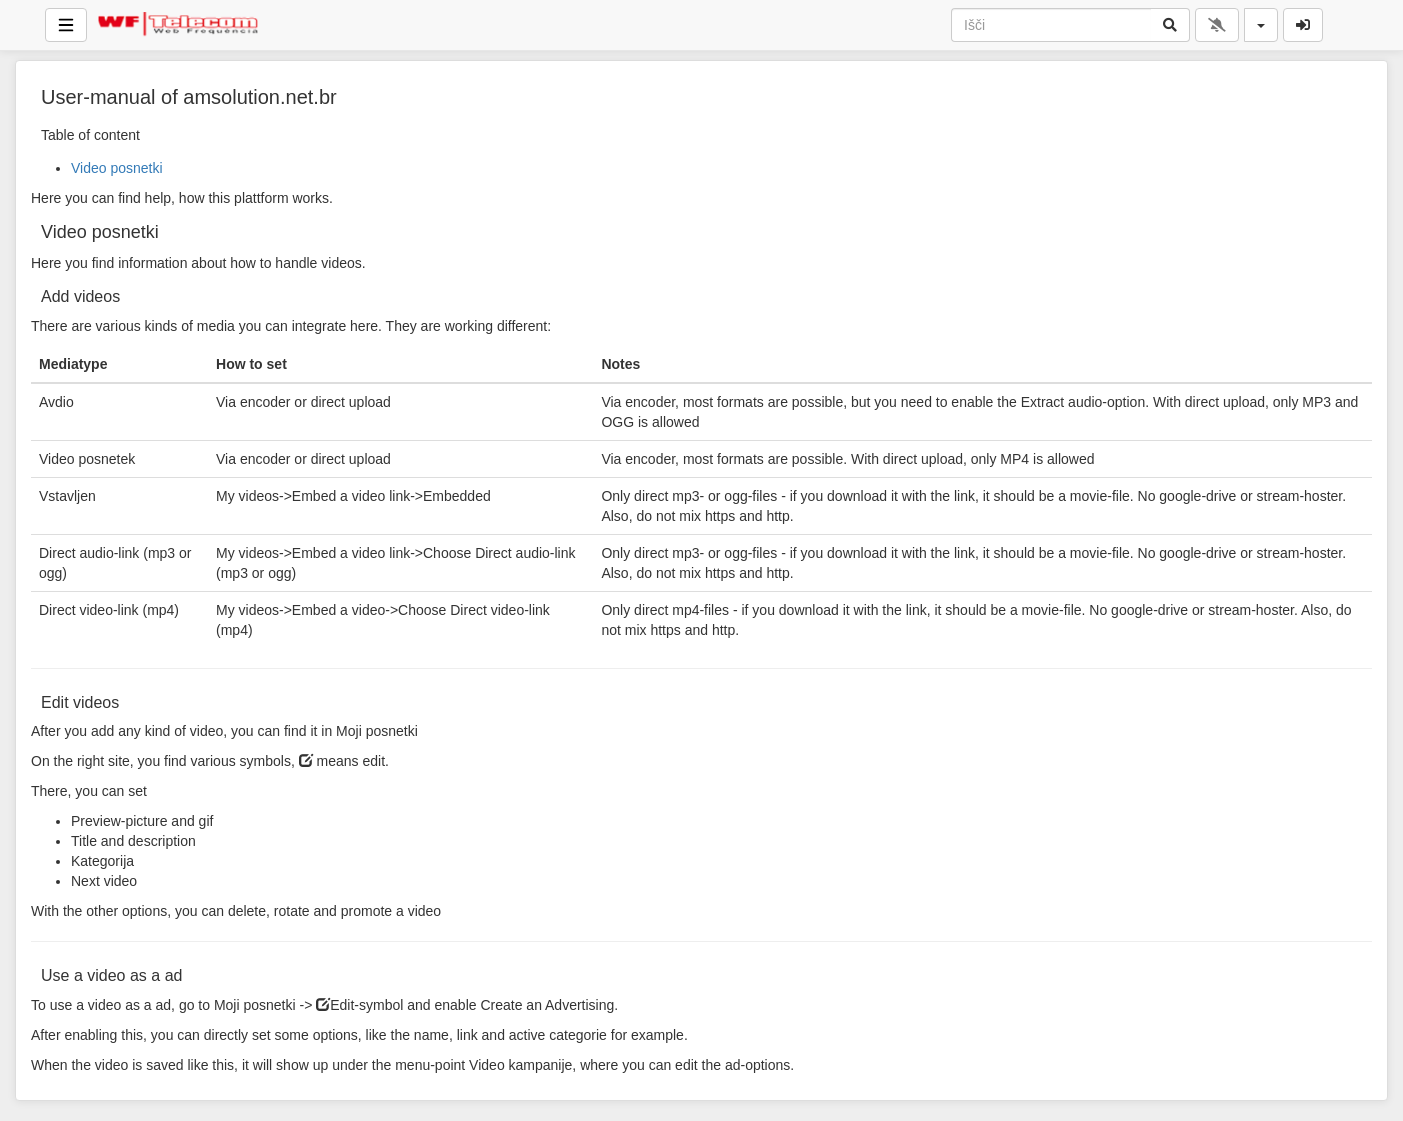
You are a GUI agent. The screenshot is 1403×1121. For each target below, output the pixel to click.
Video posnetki (117, 168)
